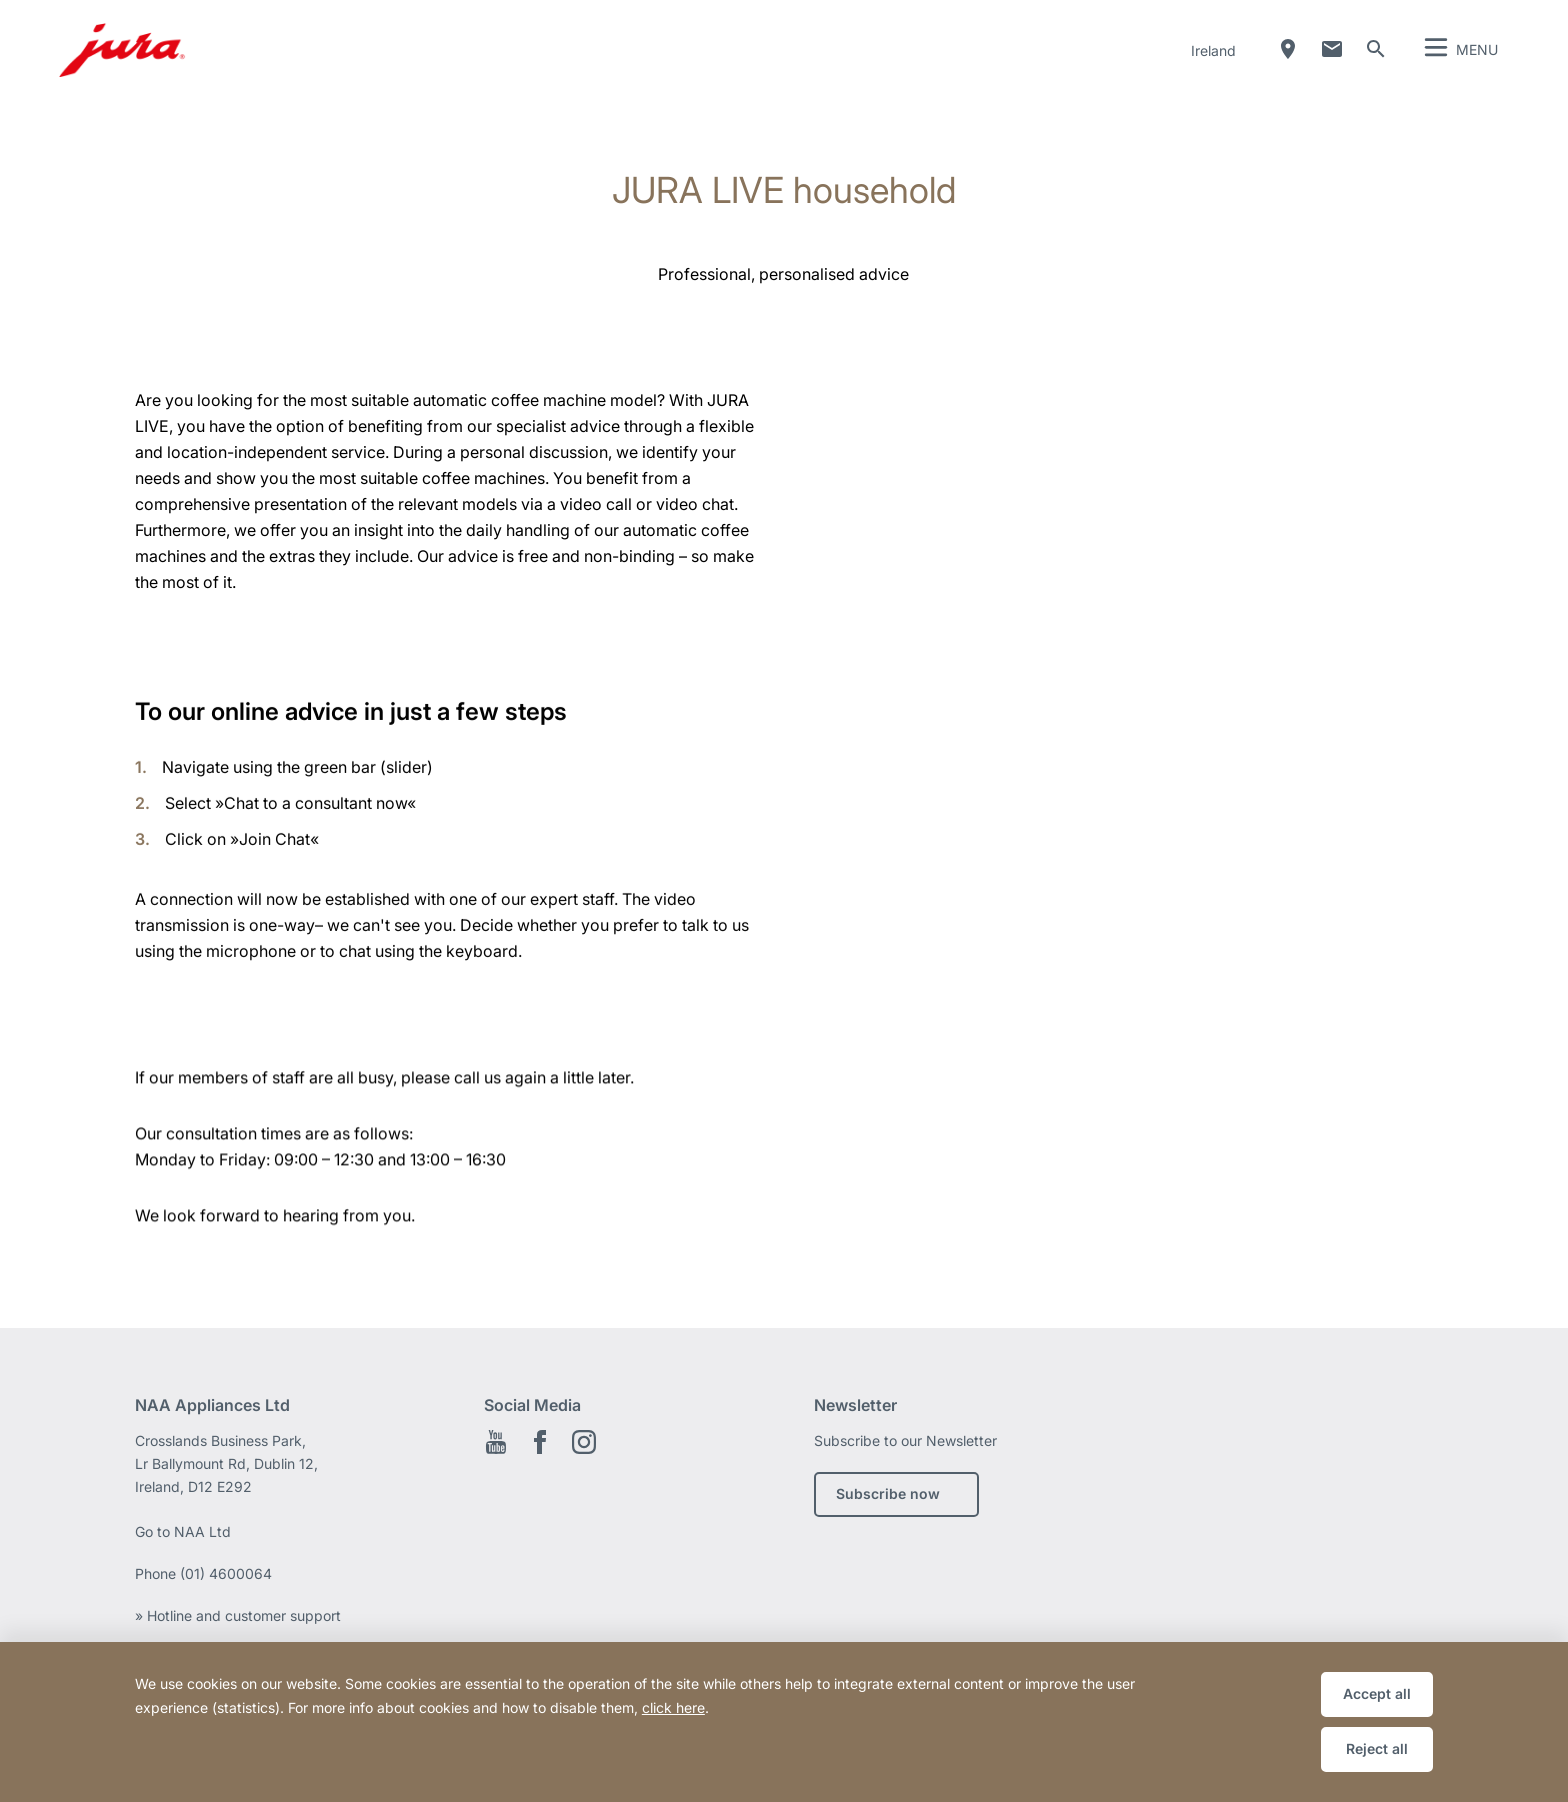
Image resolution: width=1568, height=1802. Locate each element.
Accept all (1377, 1693)
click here (673, 1707)
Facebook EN (540, 1442)
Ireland (1213, 50)
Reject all (1377, 1748)
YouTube (496, 1442)
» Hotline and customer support (238, 1615)
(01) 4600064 (226, 1573)
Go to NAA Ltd (183, 1531)
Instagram (584, 1442)
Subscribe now (888, 1493)
